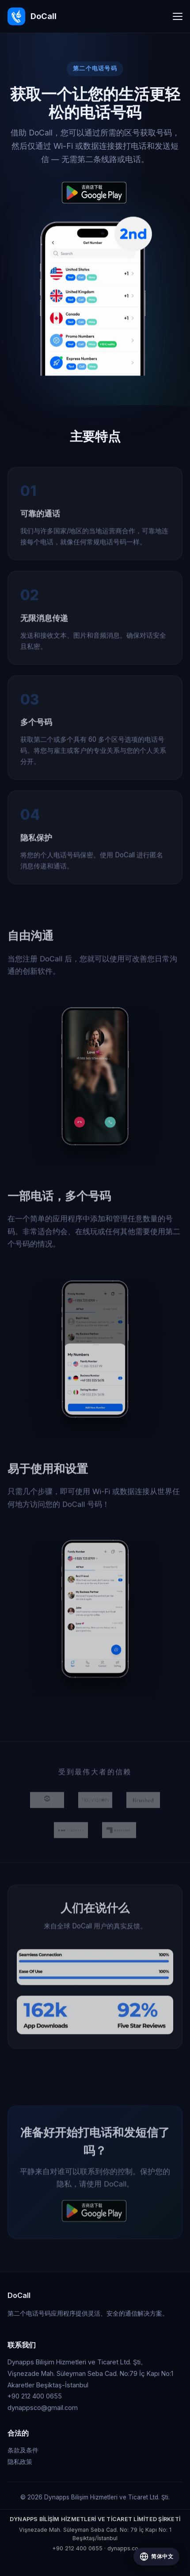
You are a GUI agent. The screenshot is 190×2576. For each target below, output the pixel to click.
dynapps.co (122, 2548)
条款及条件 (23, 2450)
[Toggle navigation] (177, 16)
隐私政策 (20, 2461)
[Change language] (156, 2556)
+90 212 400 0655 (77, 2548)
